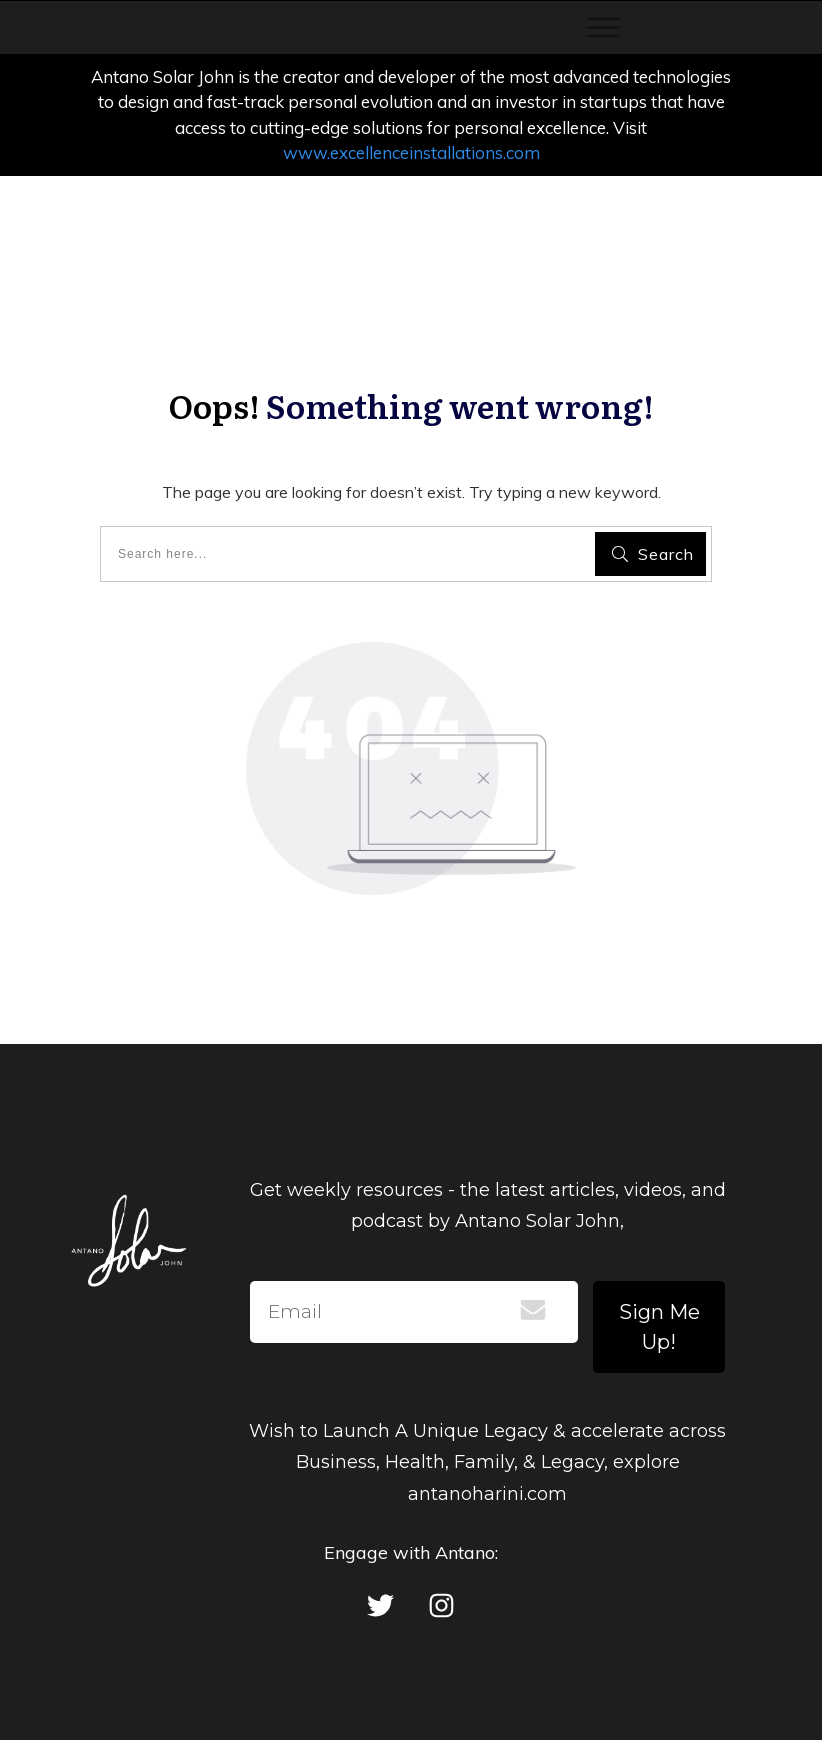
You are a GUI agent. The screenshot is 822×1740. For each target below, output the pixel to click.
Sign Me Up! (659, 1327)
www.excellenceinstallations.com (411, 152)
